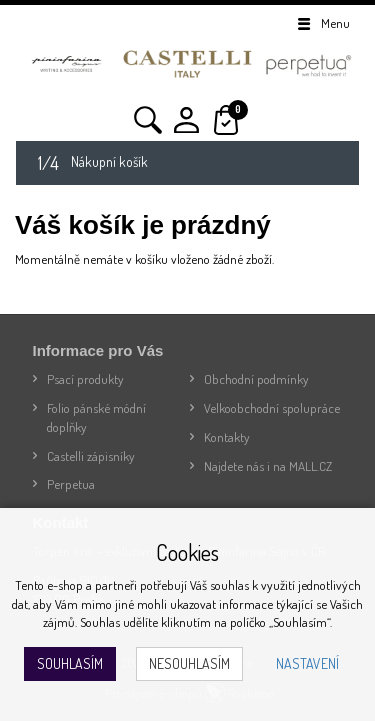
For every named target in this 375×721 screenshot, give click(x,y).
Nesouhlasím (189, 663)
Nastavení (307, 663)
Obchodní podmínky (256, 379)
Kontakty (227, 437)
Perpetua (71, 484)
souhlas (229, 585)
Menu (322, 23)
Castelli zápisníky (91, 456)
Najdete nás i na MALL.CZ (268, 466)
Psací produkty (85, 379)
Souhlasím (70, 663)
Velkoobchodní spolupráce (272, 408)
